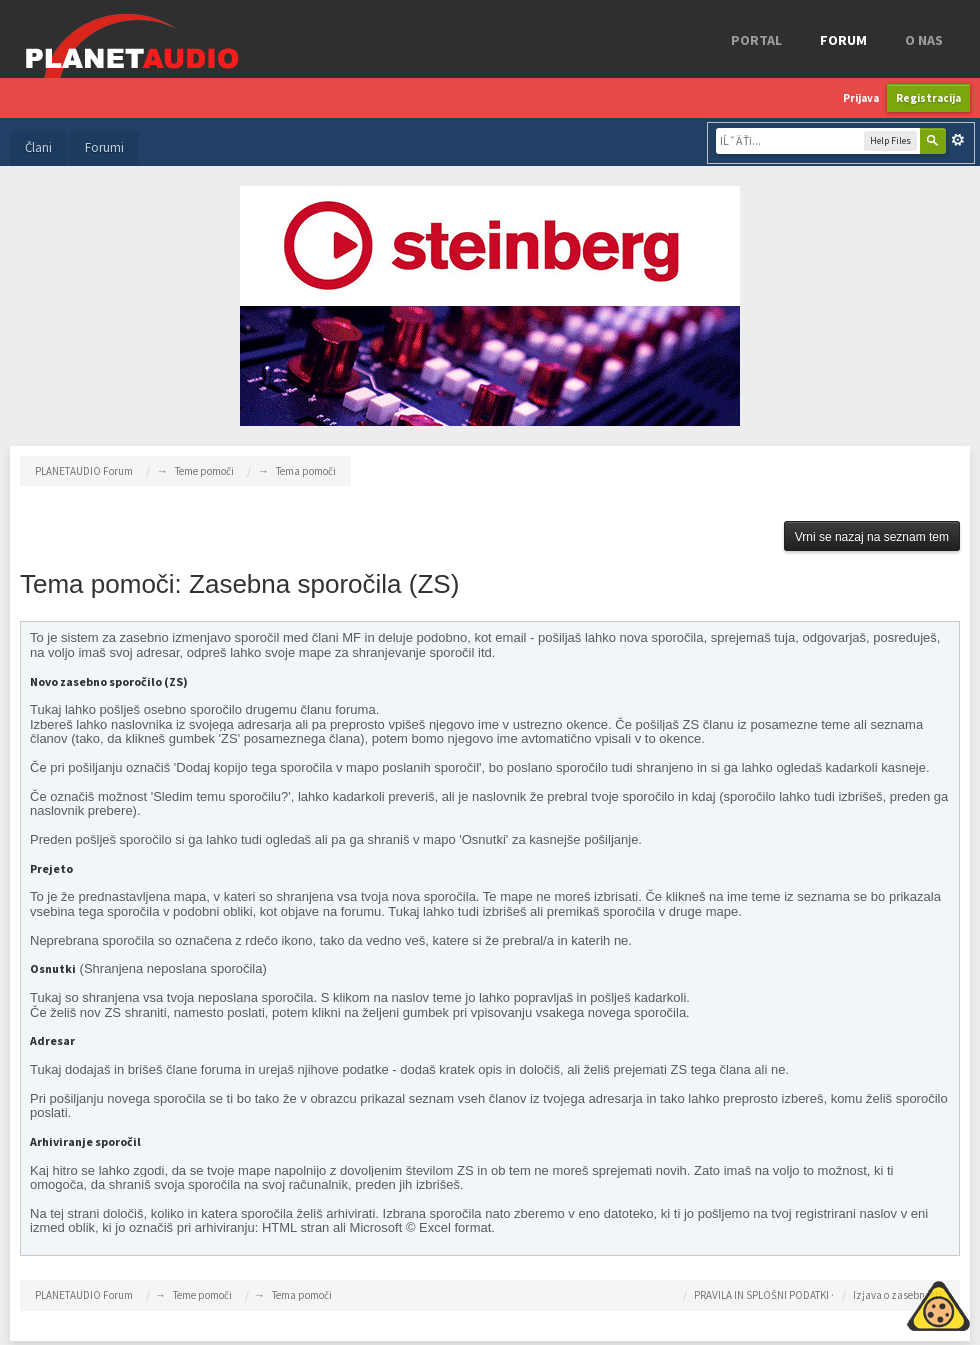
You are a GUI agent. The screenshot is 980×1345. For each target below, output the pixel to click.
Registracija (928, 98)
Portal (756, 40)
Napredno (958, 140)
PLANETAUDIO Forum (84, 1295)
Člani (38, 147)
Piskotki (892, 1303)
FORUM (843, 40)
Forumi (104, 147)
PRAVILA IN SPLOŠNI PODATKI (761, 1295)
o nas (924, 40)
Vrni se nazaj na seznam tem (872, 537)
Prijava (861, 98)
